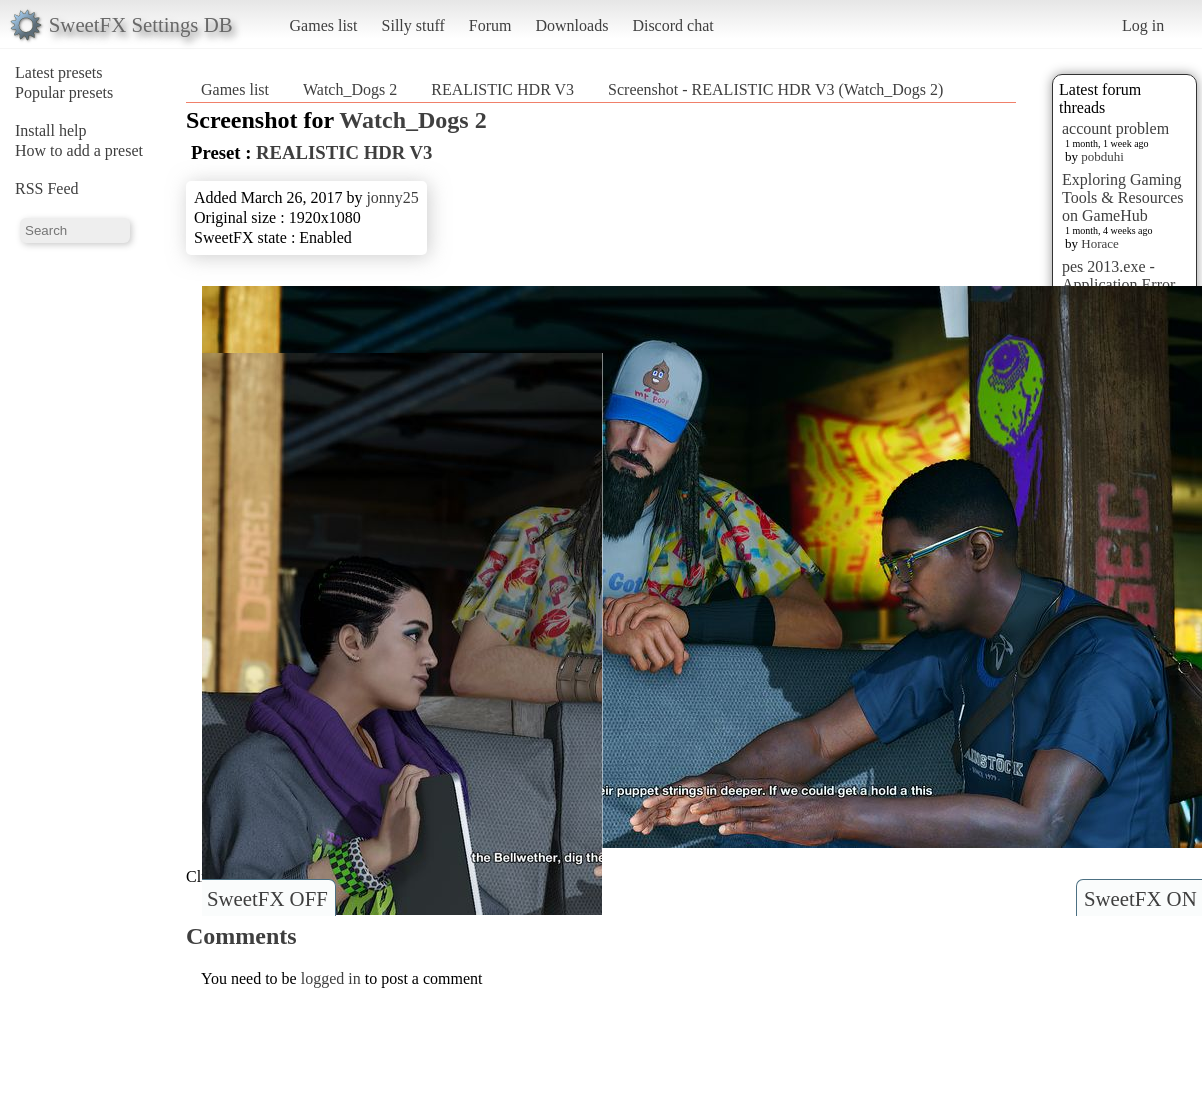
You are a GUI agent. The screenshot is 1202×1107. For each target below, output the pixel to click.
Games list (324, 25)
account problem (1115, 128)
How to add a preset (79, 150)
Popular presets (64, 92)
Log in (1143, 25)
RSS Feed (47, 188)
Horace (1100, 243)
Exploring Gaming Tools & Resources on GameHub (1123, 197)
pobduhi (1102, 156)
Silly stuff (413, 25)
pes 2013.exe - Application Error (1118, 275)
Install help (51, 130)
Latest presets (59, 72)
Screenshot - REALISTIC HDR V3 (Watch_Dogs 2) (775, 89)
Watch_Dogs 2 (350, 89)
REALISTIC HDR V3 (502, 89)
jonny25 (392, 197)
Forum (490, 25)
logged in (331, 978)
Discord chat (672, 25)
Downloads (571, 25)
